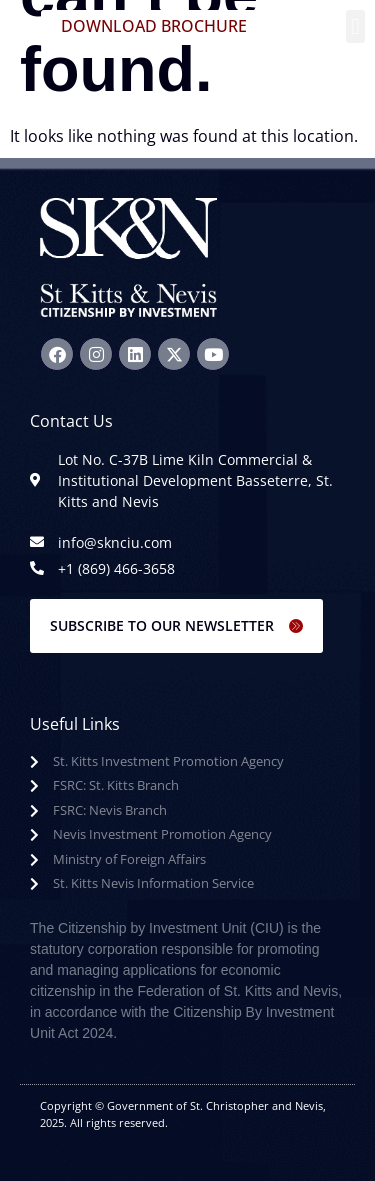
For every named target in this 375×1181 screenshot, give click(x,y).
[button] (355, 26)
